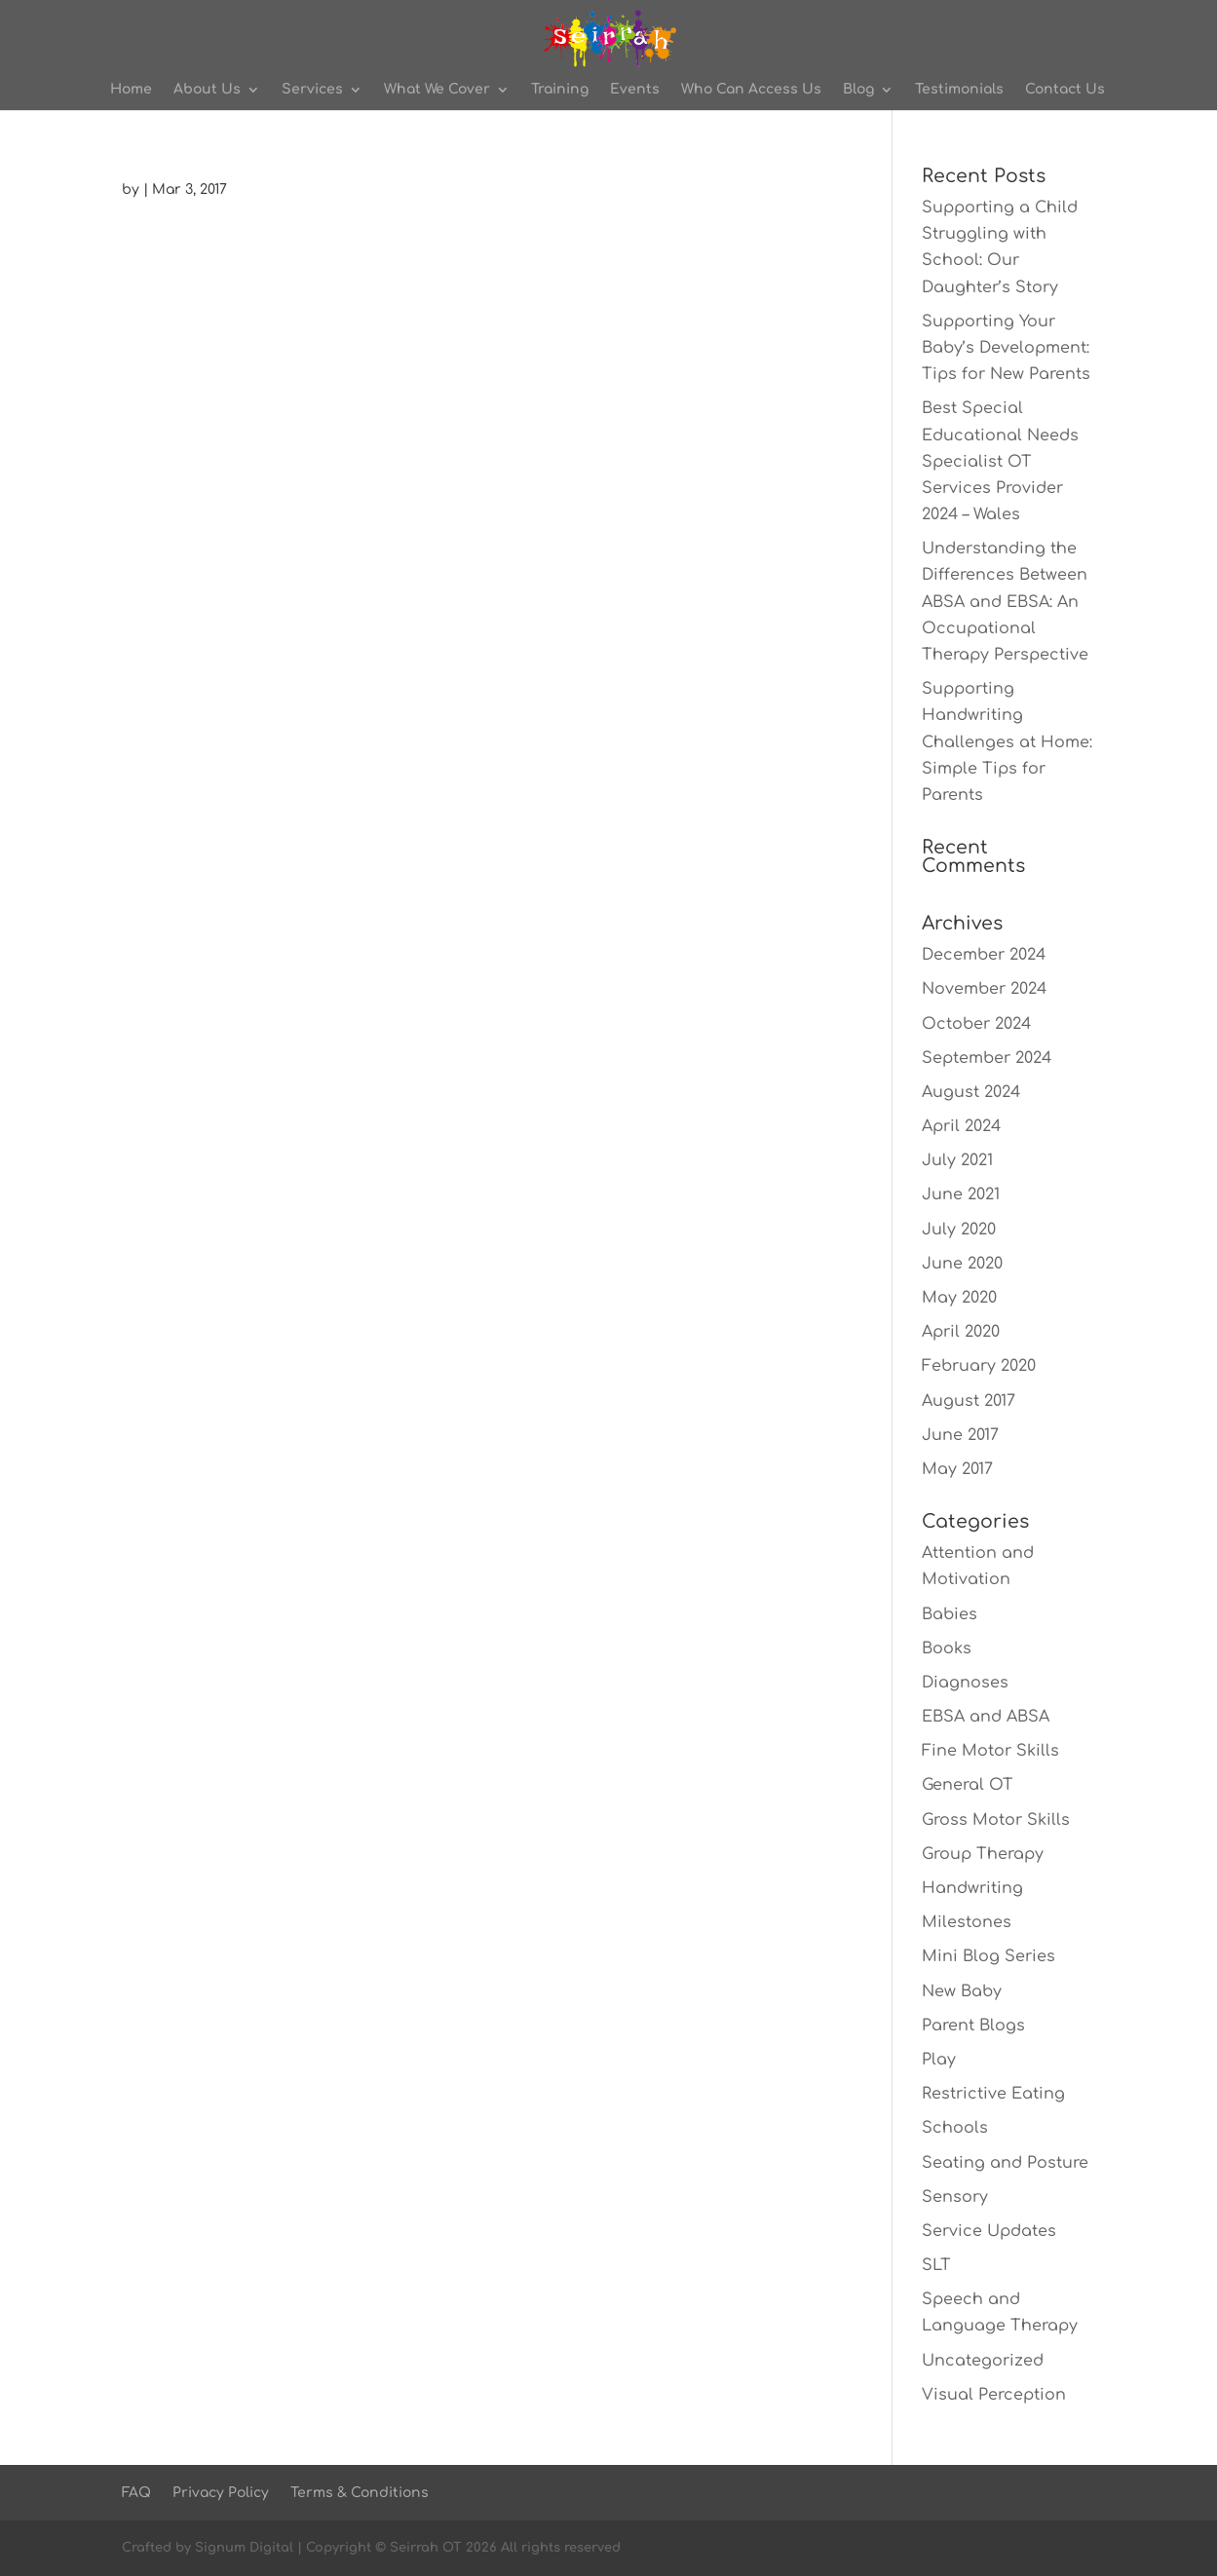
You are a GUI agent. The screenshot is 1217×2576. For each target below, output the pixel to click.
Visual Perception (994, 2395)
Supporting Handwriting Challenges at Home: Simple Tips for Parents (1007, 742)
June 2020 (962, 1263)
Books (946, 1648)
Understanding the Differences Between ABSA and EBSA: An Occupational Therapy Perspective (1005, 601)
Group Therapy (983, 1854)
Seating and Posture (1005, 2163)
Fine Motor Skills (990, 1751)
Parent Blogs (973, 2025)
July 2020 (959, 1229)
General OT (967, 1785)
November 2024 (984, 989)
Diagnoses (965, 1682)
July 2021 (957, 1160)
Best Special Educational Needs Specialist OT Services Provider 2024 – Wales (1000, 461)
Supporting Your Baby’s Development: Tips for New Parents (1006, 348)
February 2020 (979, 1366)
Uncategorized (983, 2360)
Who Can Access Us (751, 89)
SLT (936, 2265)
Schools (955, 2128)
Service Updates (989, 2231)
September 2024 (986, 1058)
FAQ (136, 2492)
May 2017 (957, 1469)
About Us (207, 89)
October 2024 (976, 1024)
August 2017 (968, 1401)
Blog (858, 89)
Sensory (955, 2197)
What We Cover (437, 89)
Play (939, 2059)
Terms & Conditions (359, 2492)
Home (131, 89)
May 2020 (959, 1298)
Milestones (966, 1922)
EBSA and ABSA (985, 1716)
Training (560, 89)
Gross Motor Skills (996, 1820)
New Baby (962, 1991)
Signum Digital (244, 2548)
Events (635, 89)
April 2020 (961, 1332)
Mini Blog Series (988, 1956)
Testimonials (959, 89)
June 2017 (960, 1435)
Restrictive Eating (993, 2093)
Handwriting (972, 1888)
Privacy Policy (220, 2492)
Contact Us (1065, 89)
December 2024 (984, 955)
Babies (949, 1614)
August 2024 (971, 1092)
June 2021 (961, 1194)
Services (312, 89)
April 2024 (961, 1126)
